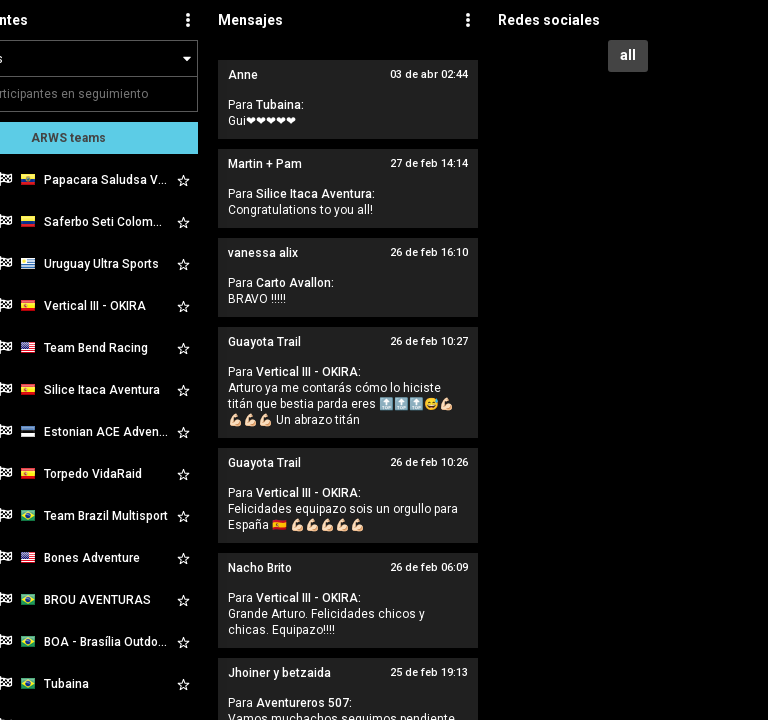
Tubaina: (280, 105)
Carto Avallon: (295, 283)
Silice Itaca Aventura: (315, 194)
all (628, 55)
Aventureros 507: (304, 703)
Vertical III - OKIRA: (308, 372)
